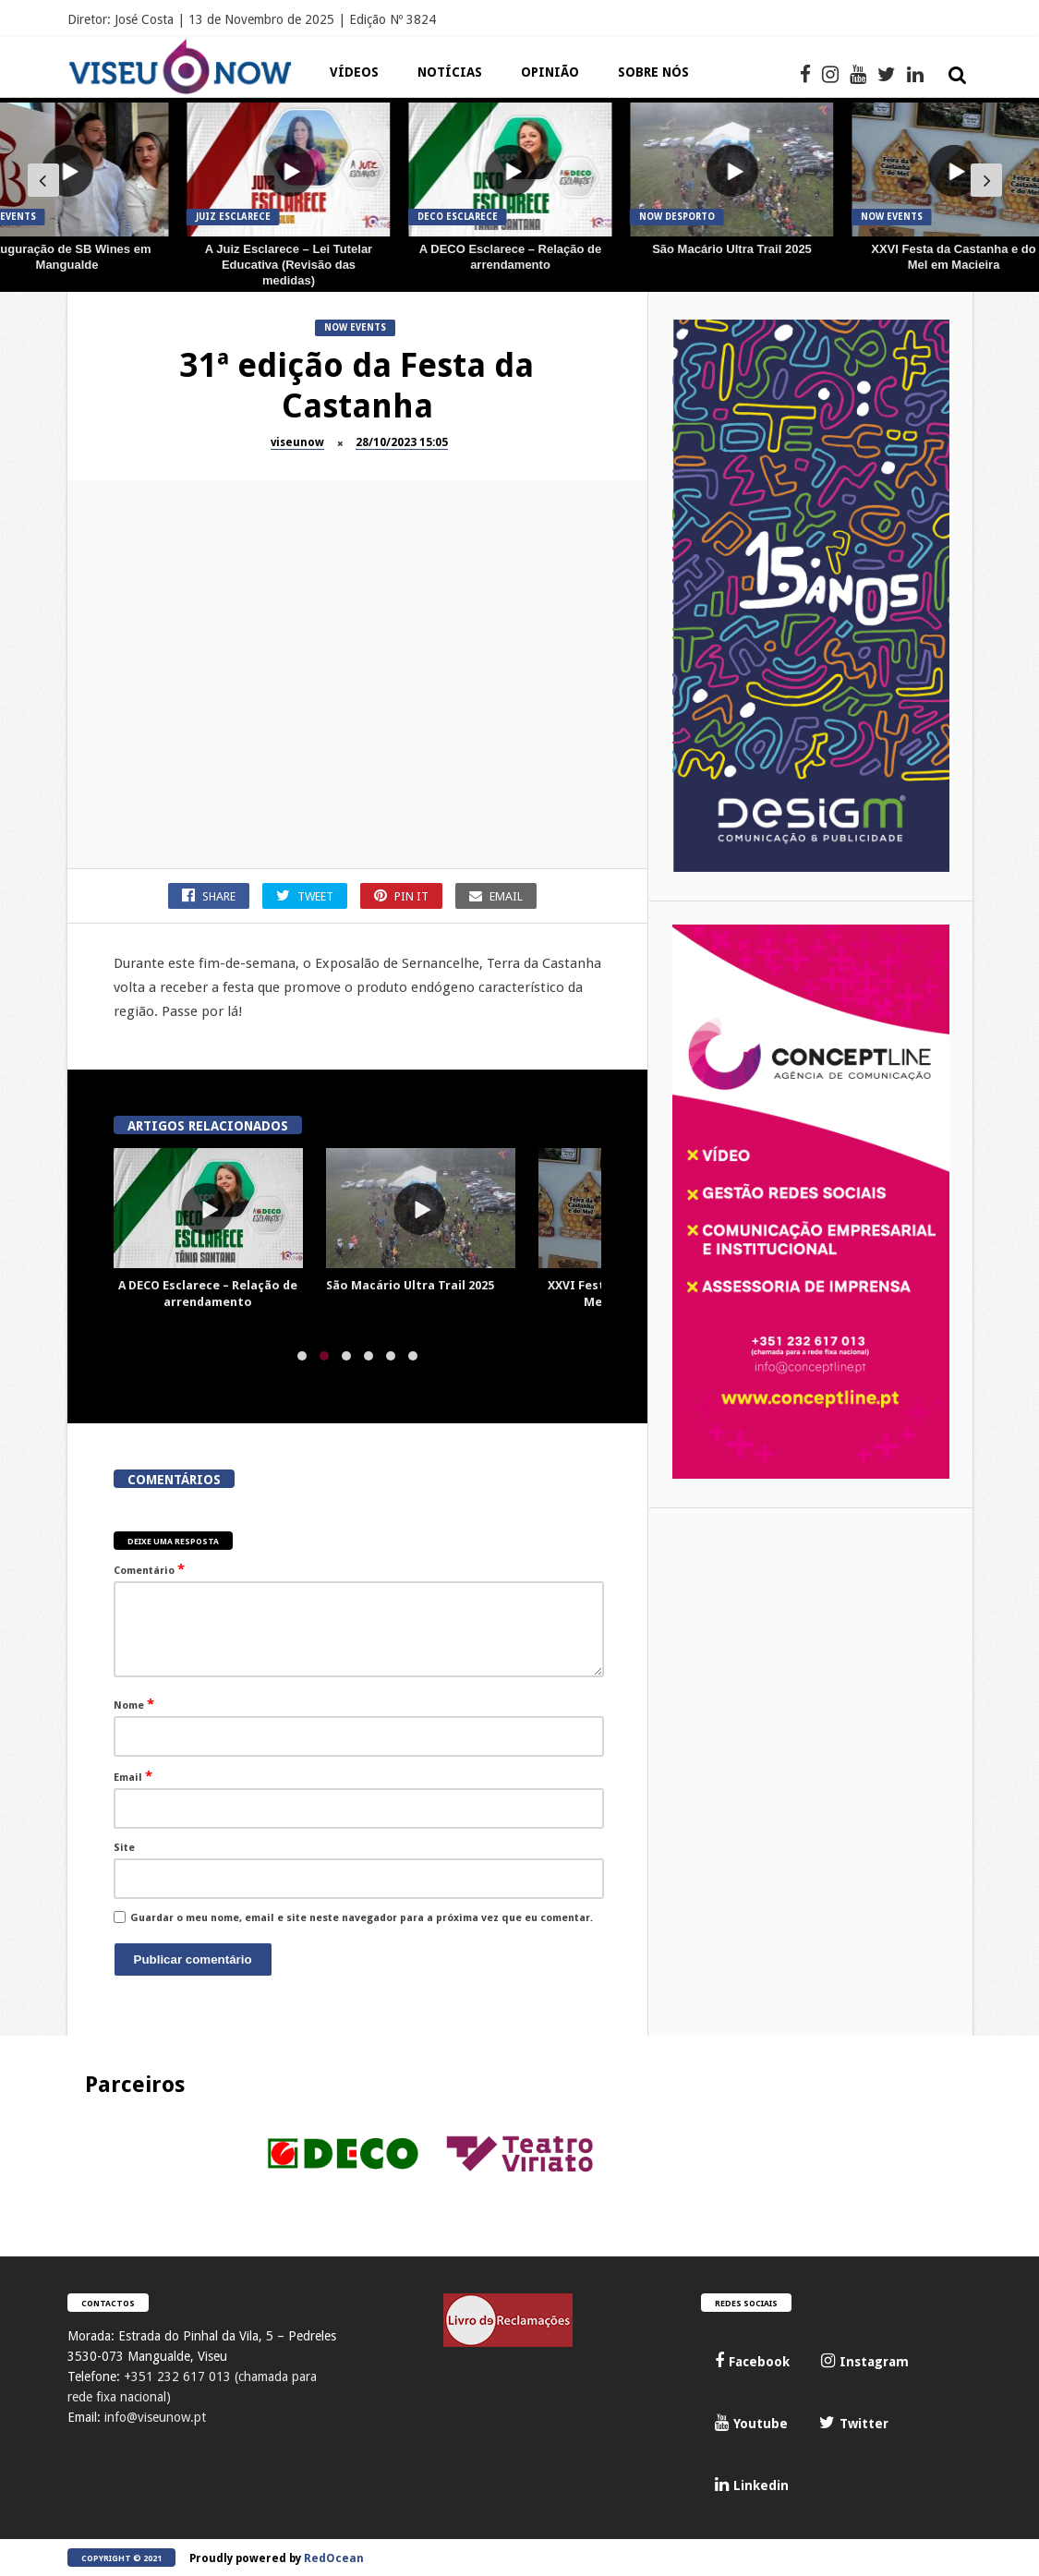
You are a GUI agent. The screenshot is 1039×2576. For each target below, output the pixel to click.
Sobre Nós (653, 72)
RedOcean (334, 2558)
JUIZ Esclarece (233, 217)
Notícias (449, 72)
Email (133, 1776)
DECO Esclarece (457, 217)
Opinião (550, 72)
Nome (134, 1704)
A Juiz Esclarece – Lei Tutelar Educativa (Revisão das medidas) (288, 264)
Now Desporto (677, 217)
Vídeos (354, 72)
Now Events (892, 217)
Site (124, 1848)
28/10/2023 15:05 (402, 442)
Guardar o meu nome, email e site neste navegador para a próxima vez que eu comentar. (361, 1918)
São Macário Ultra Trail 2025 (732, 249)
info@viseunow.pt (155, 2417)
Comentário (149, 1569)
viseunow (297, 442)
